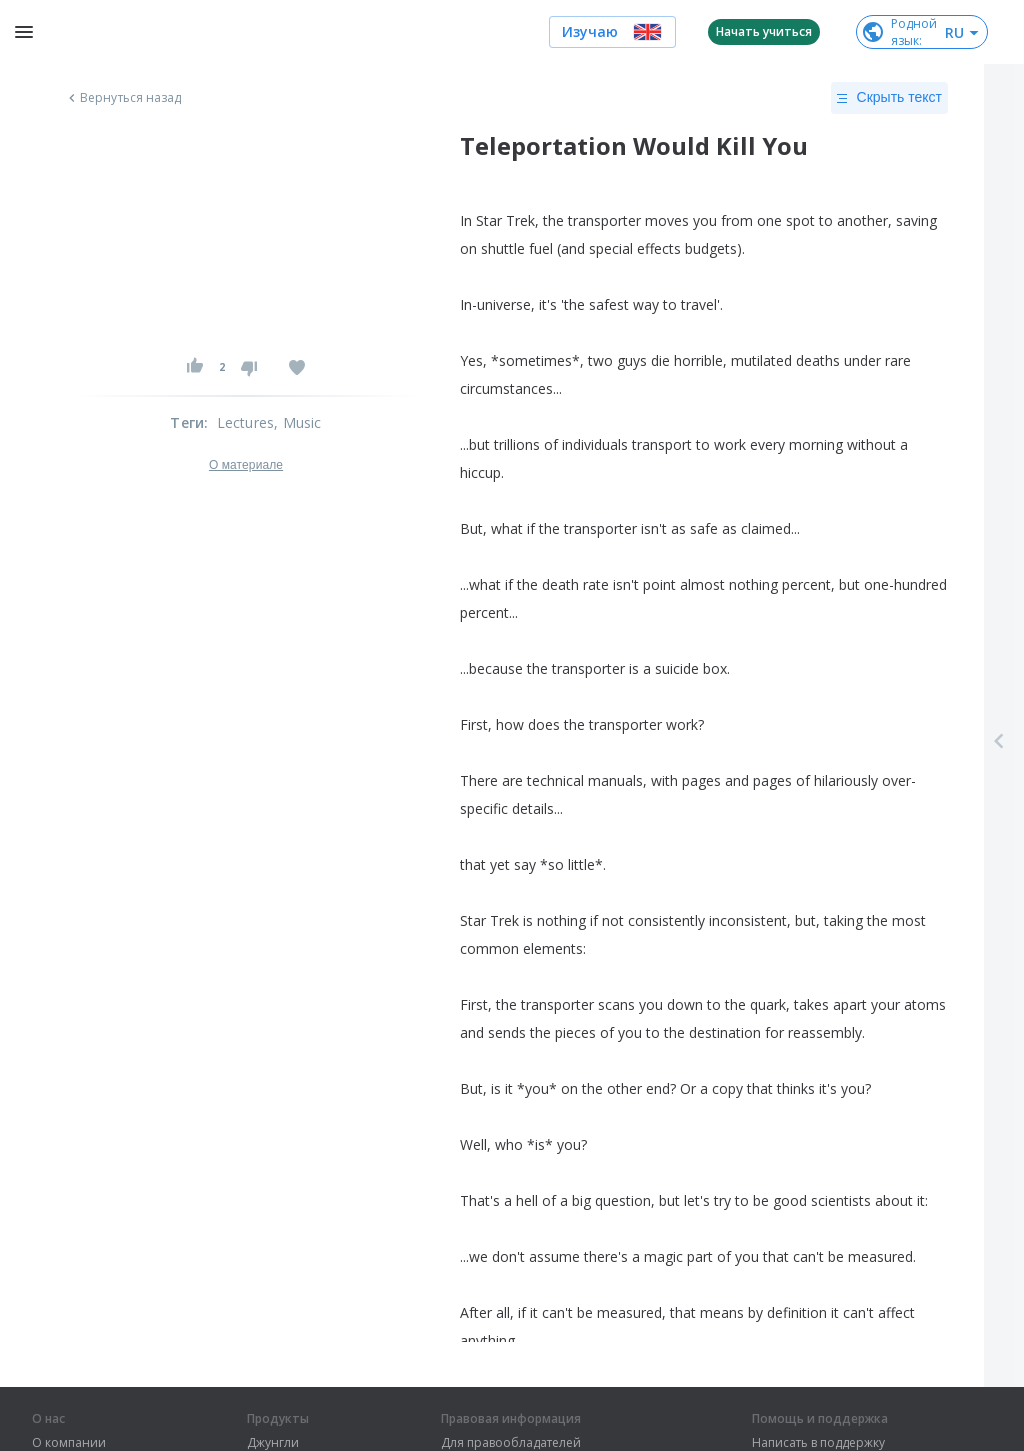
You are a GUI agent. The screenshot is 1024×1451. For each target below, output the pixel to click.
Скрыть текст (889, 98)
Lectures (246, 422)
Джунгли (273, 1443)
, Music (297, 422)
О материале (246, 465)
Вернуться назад (123, 98)
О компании (69, 1443)
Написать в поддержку (818, 1443)
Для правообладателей (511, 1443)
